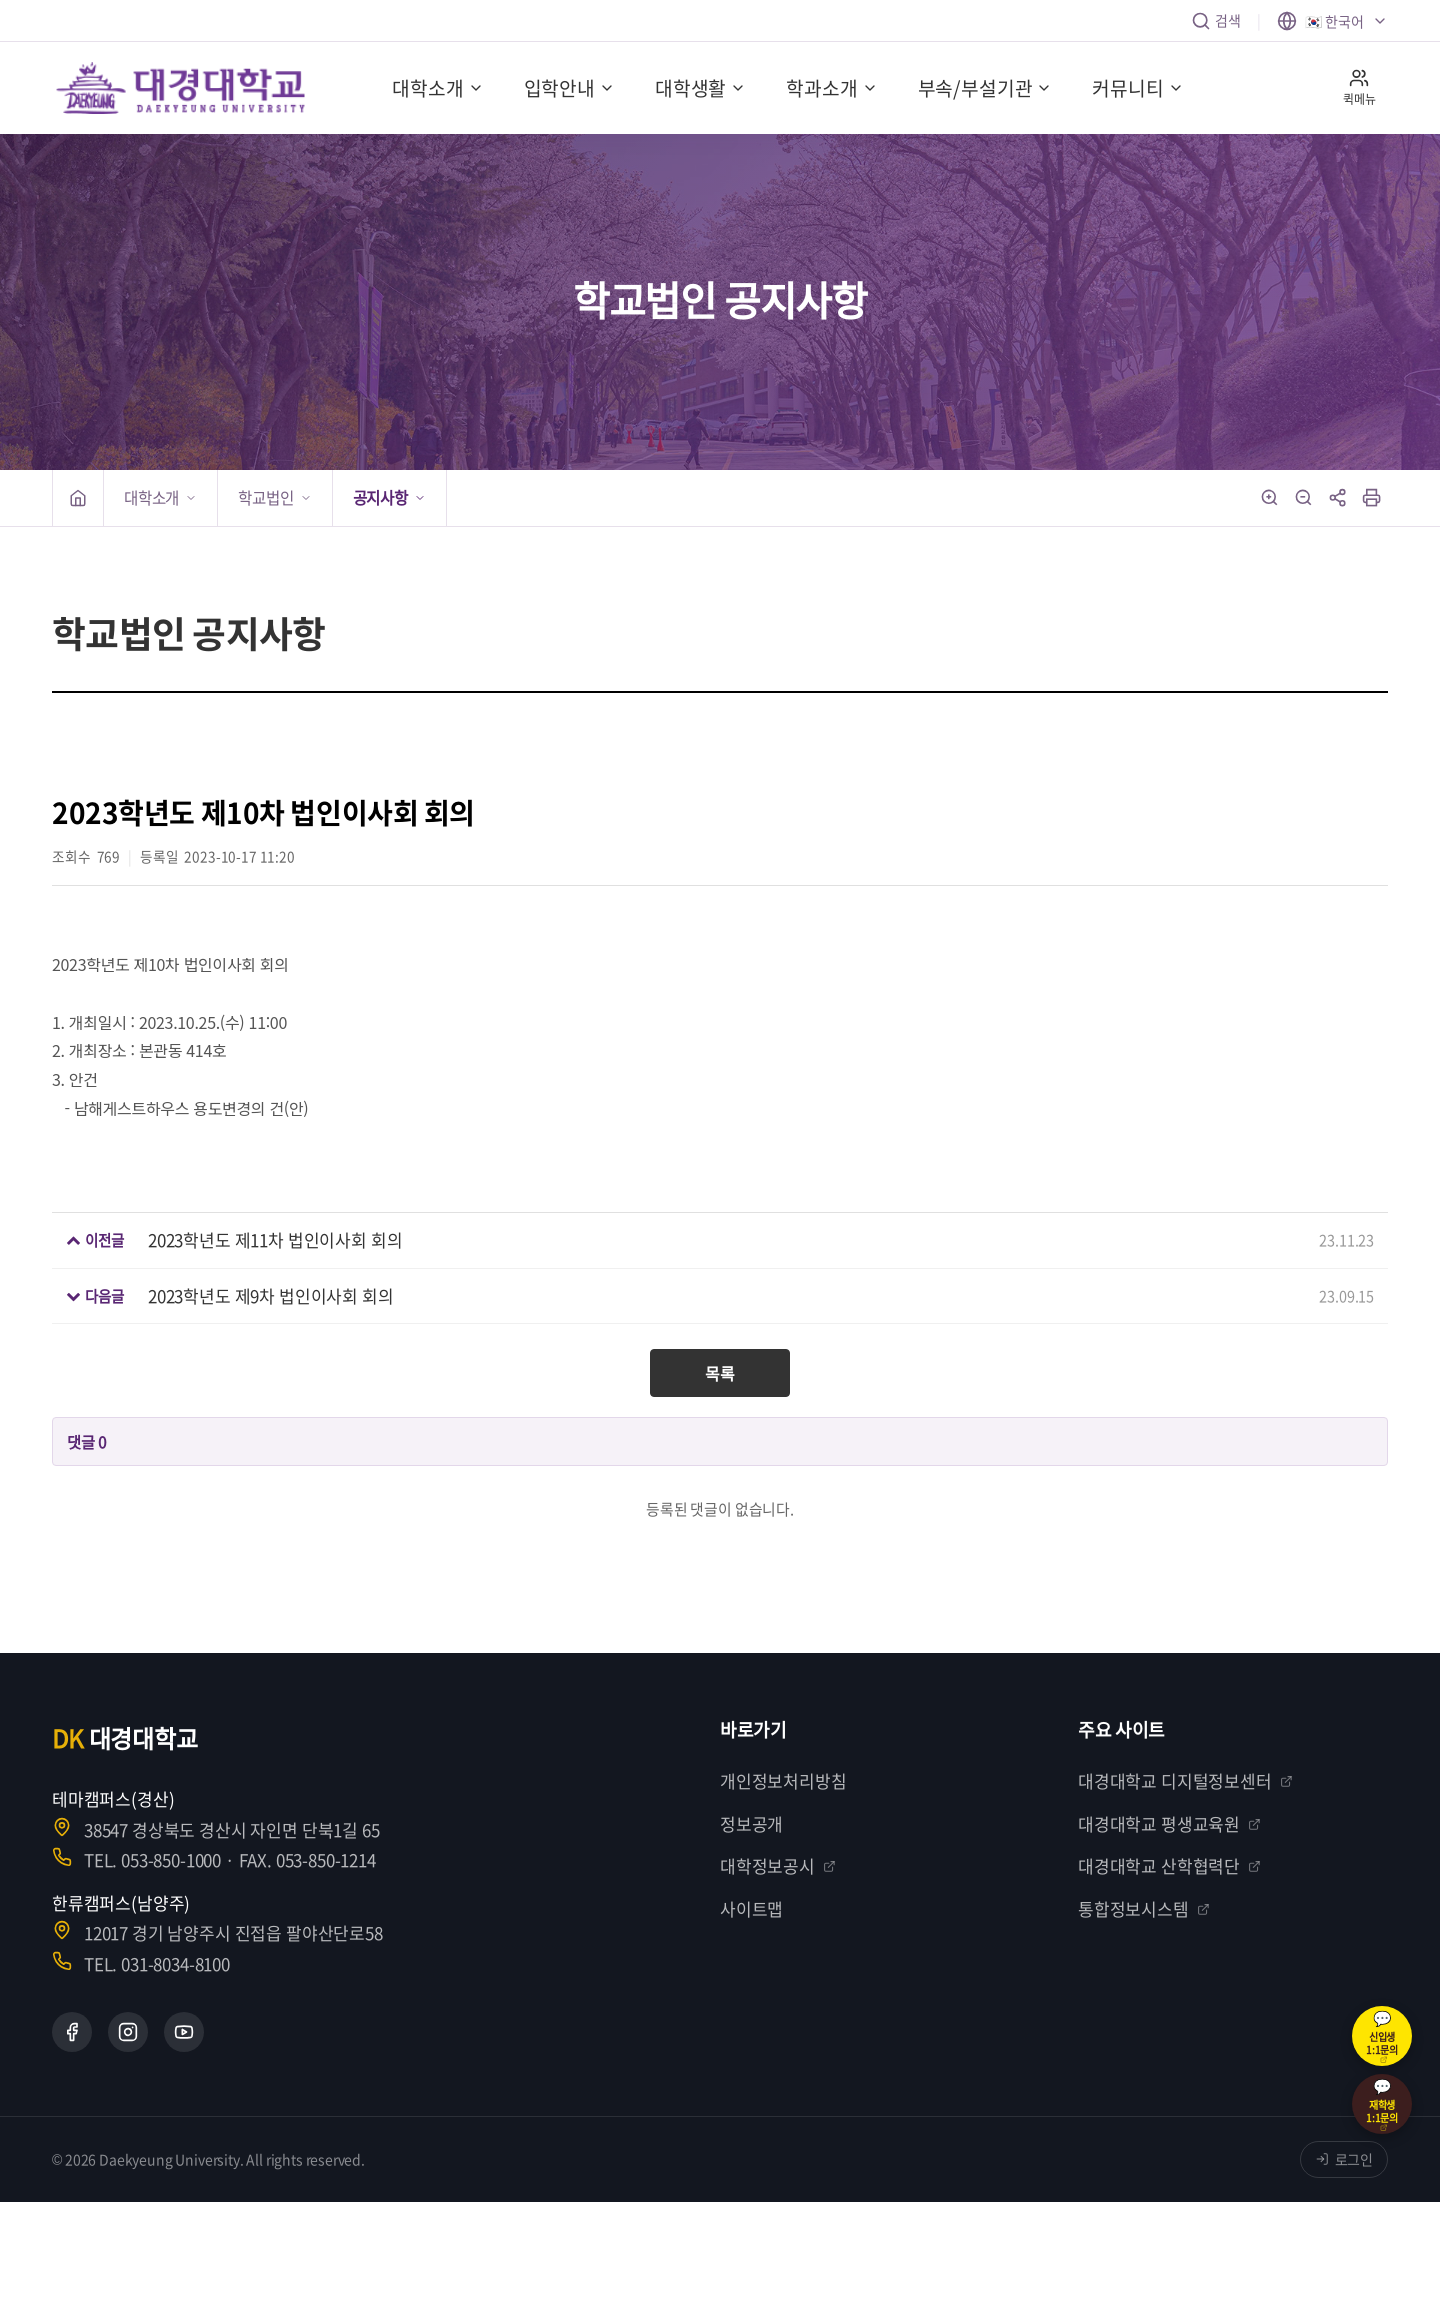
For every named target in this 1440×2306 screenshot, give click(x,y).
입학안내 (569, 88)
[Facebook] (72, 2032)
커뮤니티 (1137, 88)
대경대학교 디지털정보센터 (1185, 1780)
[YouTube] (184, 2032)
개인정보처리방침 (783, 1780)
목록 (720, 1373)
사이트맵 (751, 1908)
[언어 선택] (1332, 21)
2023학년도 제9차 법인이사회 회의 (271, 1295)
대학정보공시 (778, 1865)
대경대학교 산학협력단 (1169, 1865)
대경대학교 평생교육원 (1169, 1823)
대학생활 (700, 88)
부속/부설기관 (985, 88)
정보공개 (751, 1823)
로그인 (1344, 2159)
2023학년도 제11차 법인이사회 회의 (275, 1239)
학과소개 (831, 88)
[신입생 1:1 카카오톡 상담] (1382, 2036)
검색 (1216, 20)
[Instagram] (128, 2032)
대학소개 (437, 88)
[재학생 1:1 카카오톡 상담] (1382, 2104)
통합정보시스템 (1144, 1908)
